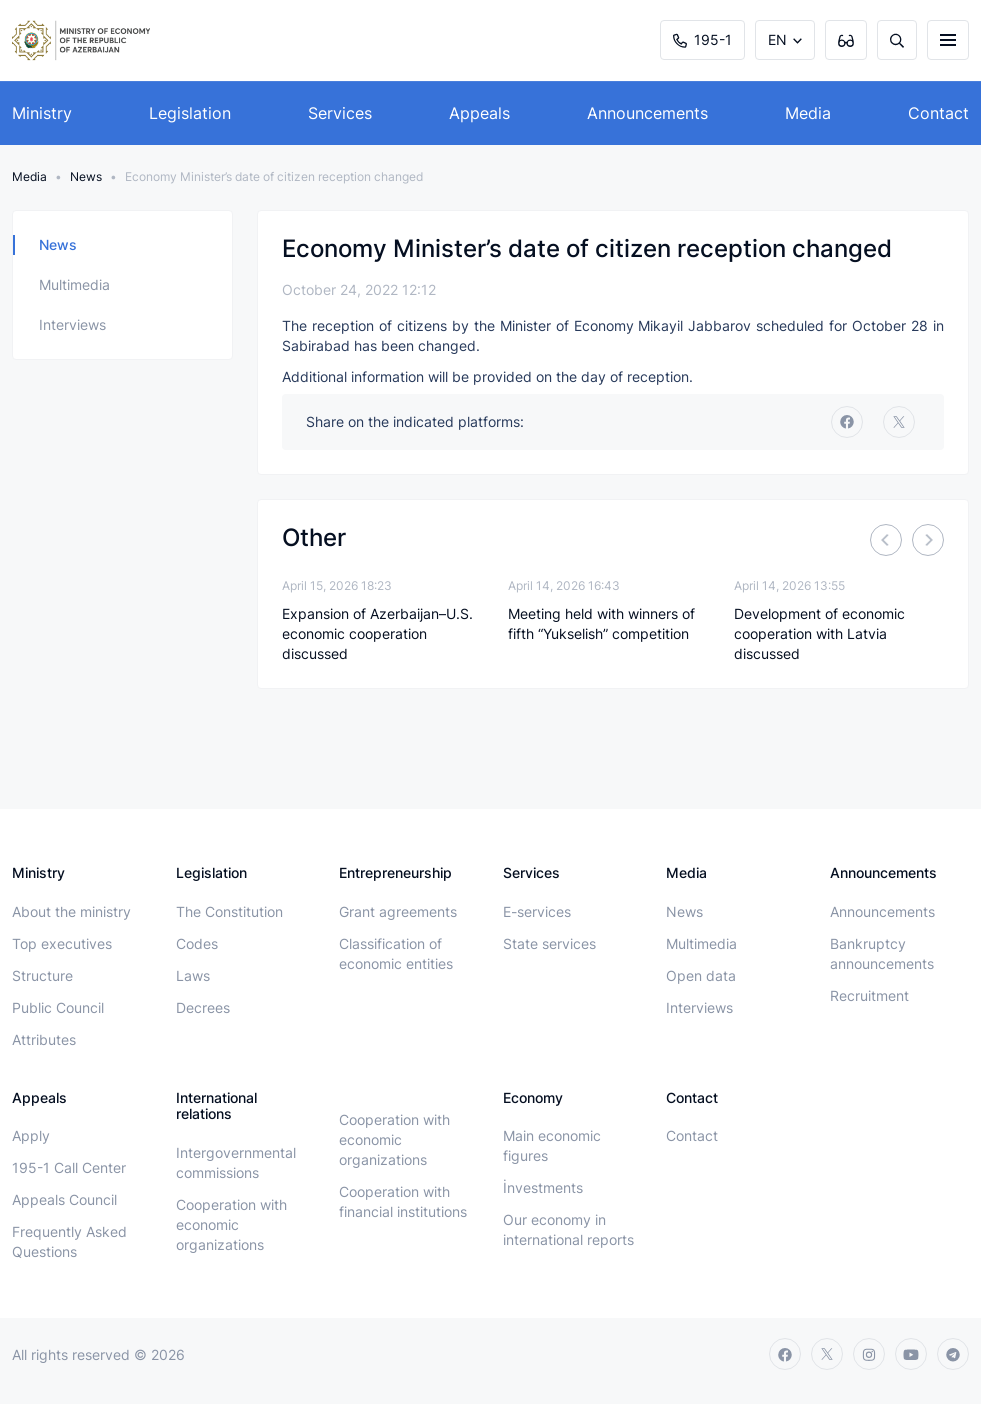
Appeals (479, 113)
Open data (701, 975)
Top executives (62, 943)
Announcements (647, 113)
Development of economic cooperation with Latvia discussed (819, 633)
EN (777, 39)
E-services (537, 911)
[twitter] (899, 422)
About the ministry (71, 911)
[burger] (948, 40)
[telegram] (953, 1354)
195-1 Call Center (69, 1167)
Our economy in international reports (568, 1229)
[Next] (928, 540)
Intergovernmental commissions (236, 1162)
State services (549, 943)
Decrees (203, 1007)
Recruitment (869, 995)
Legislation (190, 113)
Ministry (42, 113)
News (86, 176)
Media (808, 113)
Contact (938, 113)
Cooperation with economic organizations (231, 1224)
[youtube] (911, 1354)
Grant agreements (398, 911)
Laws (193, 975)
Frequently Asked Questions (69, 1241)
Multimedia (74, 284)
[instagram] (869, 1354)
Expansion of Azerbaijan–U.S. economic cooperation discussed (377, 633)
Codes (197, 943)
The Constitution (229, 911)
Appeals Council (64, 1199)
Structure (42, 975)
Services (340, 113)
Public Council (58, 1007)
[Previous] (886, 540)
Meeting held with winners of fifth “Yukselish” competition (601, 623)
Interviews (72, 324)
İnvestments (543, 1187)
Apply (31, 1135)
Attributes (44, 1039)
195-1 (702, 39)
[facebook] (847, 422)
